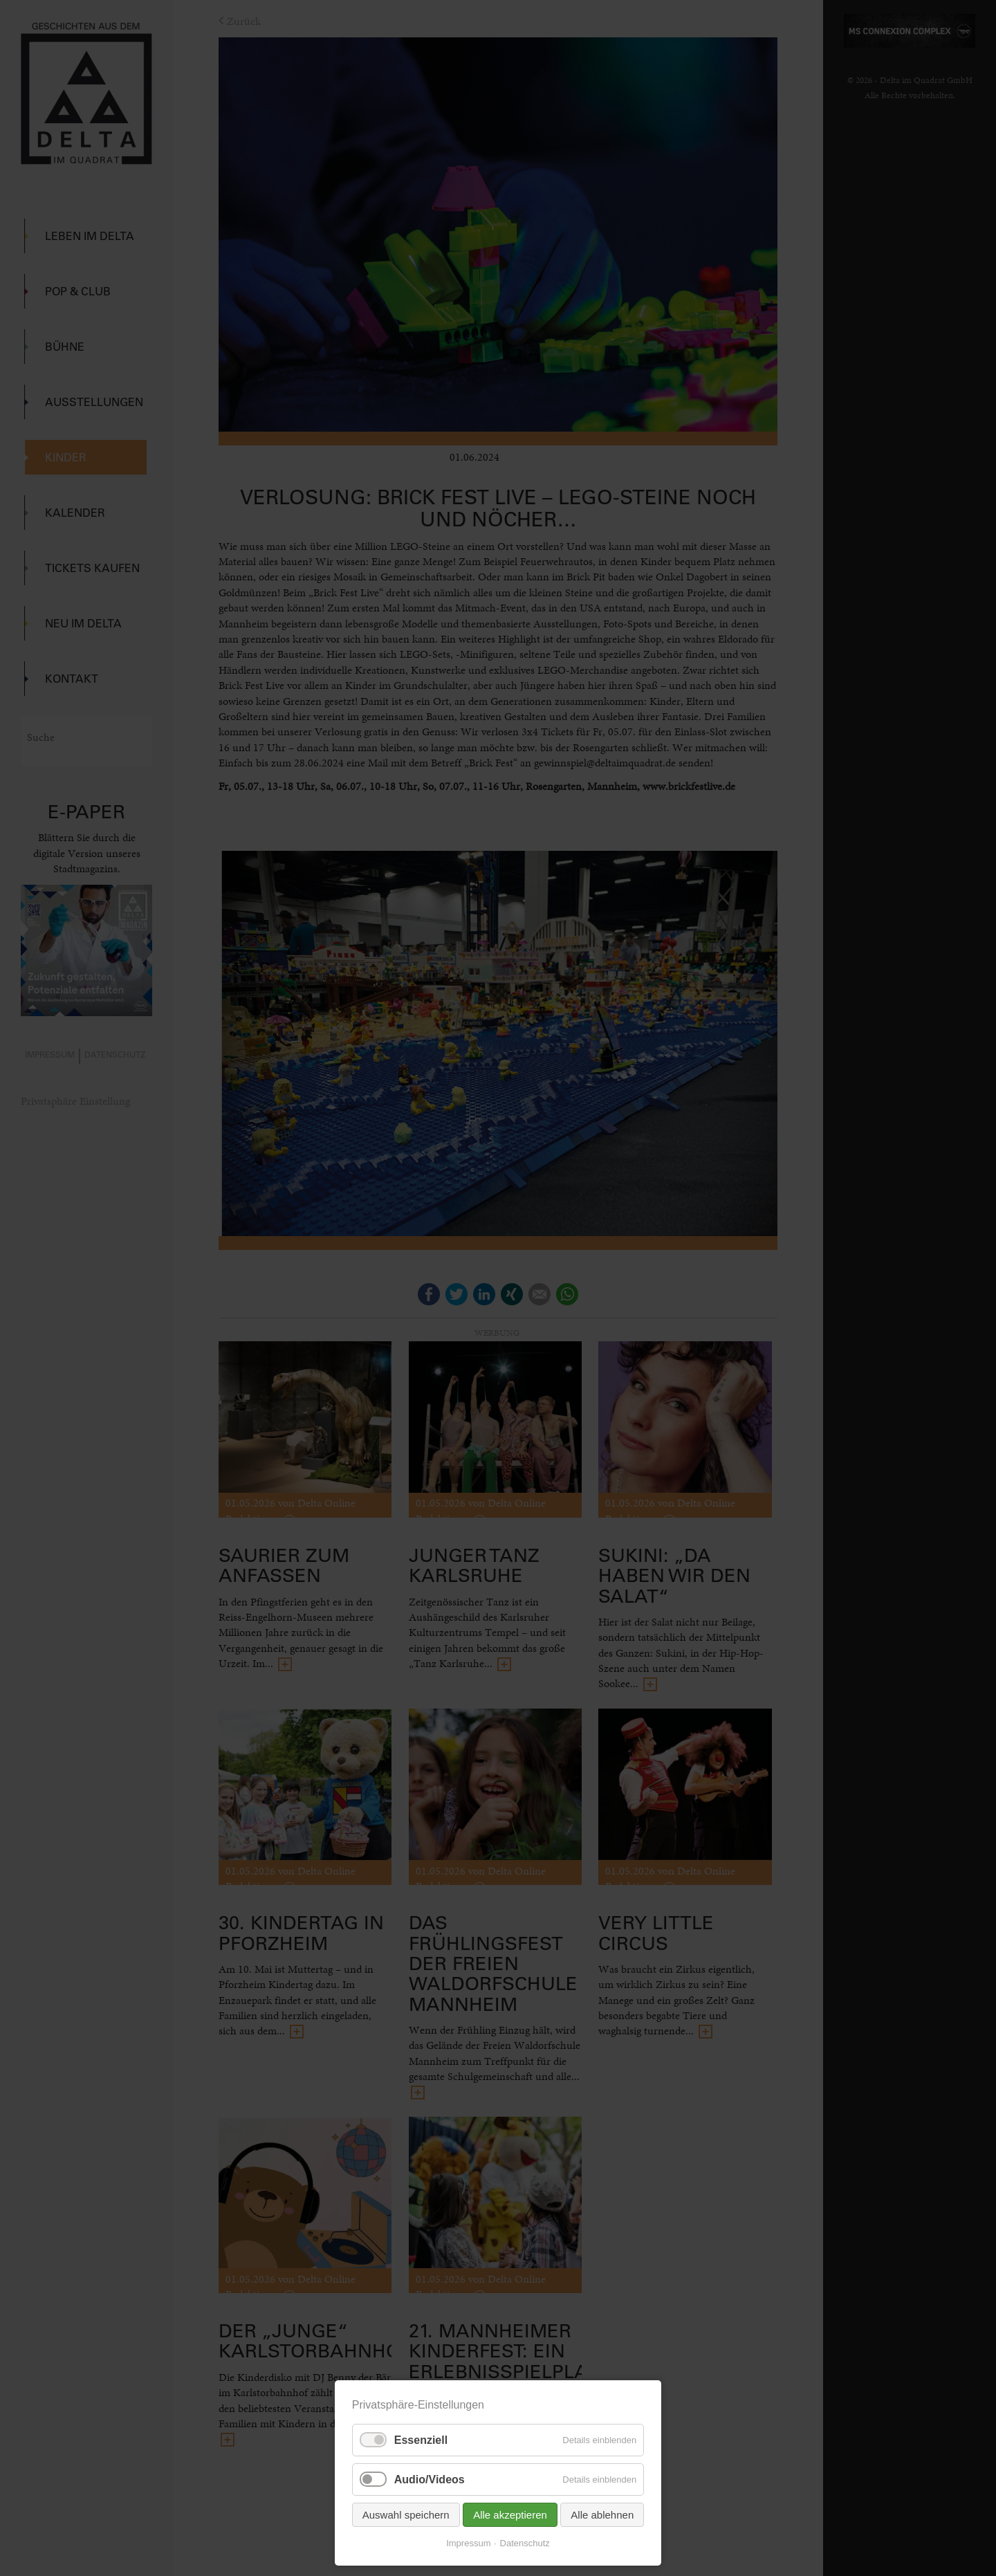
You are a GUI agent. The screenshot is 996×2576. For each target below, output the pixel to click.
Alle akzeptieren (510, 2515)
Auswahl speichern (406, 2515)
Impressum (468, 2543)
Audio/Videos (429, 2479)
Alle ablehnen (602, 2515)
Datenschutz (525, 2543)
